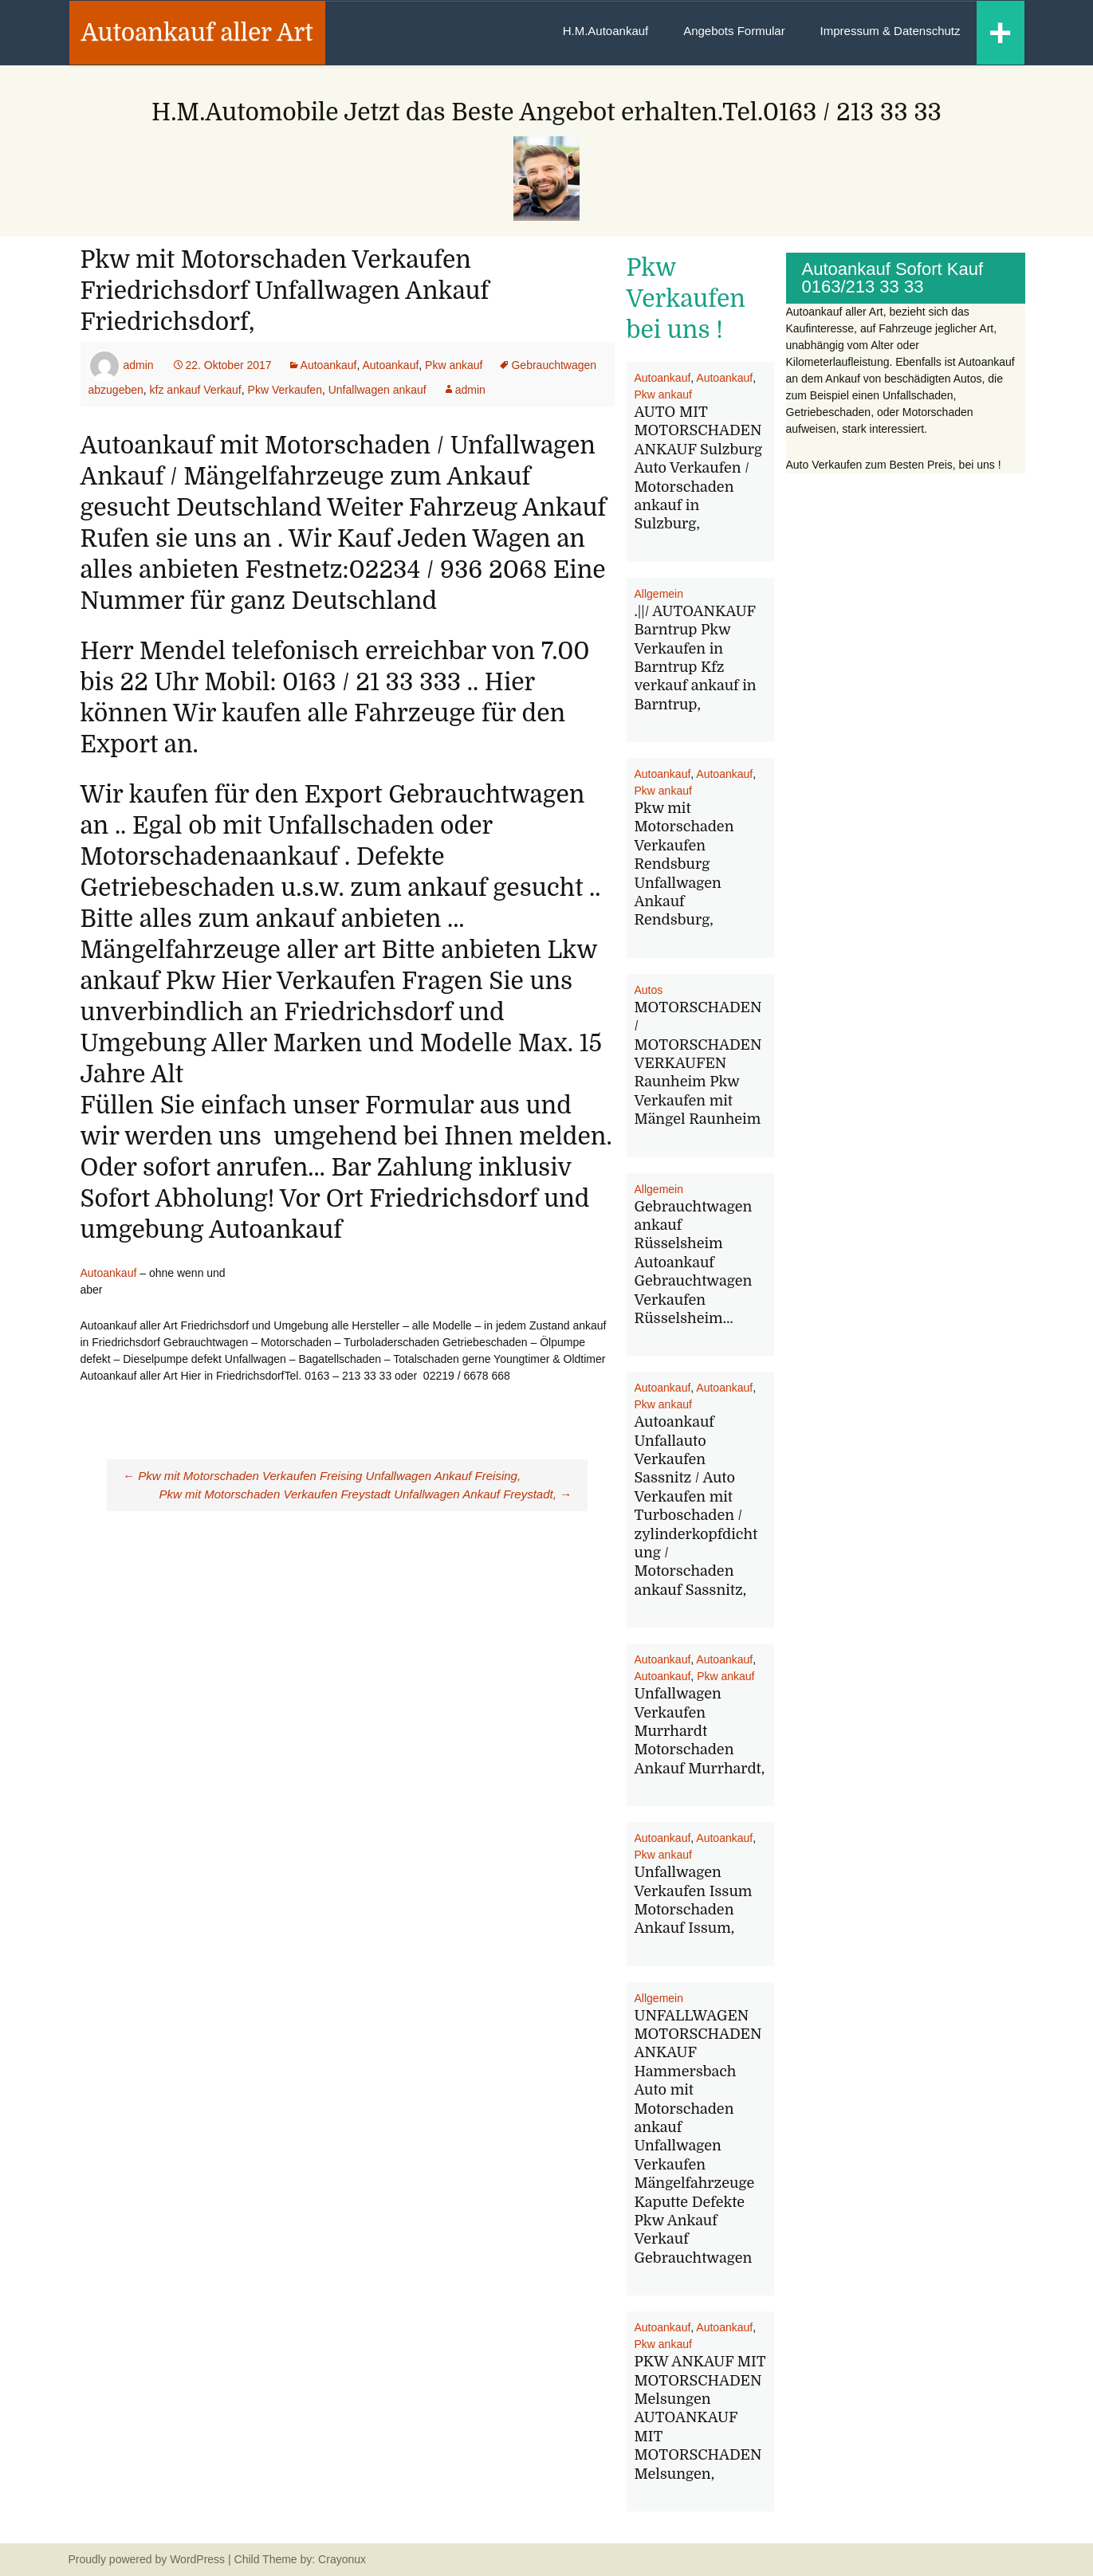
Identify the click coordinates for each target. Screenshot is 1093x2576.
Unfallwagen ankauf (377, 389)
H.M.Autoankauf (606, 30)
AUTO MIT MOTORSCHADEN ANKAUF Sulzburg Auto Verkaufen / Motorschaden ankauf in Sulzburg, (698, 468)
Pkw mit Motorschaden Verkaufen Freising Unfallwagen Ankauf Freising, (322, 1475)
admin (138, 365)
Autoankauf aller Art (197, 32)
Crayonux (340, 2559)
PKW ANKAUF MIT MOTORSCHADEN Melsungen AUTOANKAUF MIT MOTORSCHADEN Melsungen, (700, 2417)
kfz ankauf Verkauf (196, 389)
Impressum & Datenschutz (890, 30)
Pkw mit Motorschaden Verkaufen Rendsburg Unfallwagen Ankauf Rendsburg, (684, 864)
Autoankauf (329, 365)
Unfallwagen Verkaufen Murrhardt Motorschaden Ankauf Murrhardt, (700, 1731)
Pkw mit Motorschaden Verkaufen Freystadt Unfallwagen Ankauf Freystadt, (365, 1494)
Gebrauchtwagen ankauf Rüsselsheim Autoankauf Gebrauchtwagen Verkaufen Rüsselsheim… (694, 1262)
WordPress (197, 2559)
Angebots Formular (734, 30)
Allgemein (659, 593)
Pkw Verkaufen (285, 389)
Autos (649, 990)
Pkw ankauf (453, 365)
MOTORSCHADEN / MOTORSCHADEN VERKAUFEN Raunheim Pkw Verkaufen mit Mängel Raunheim (698, 1063)
